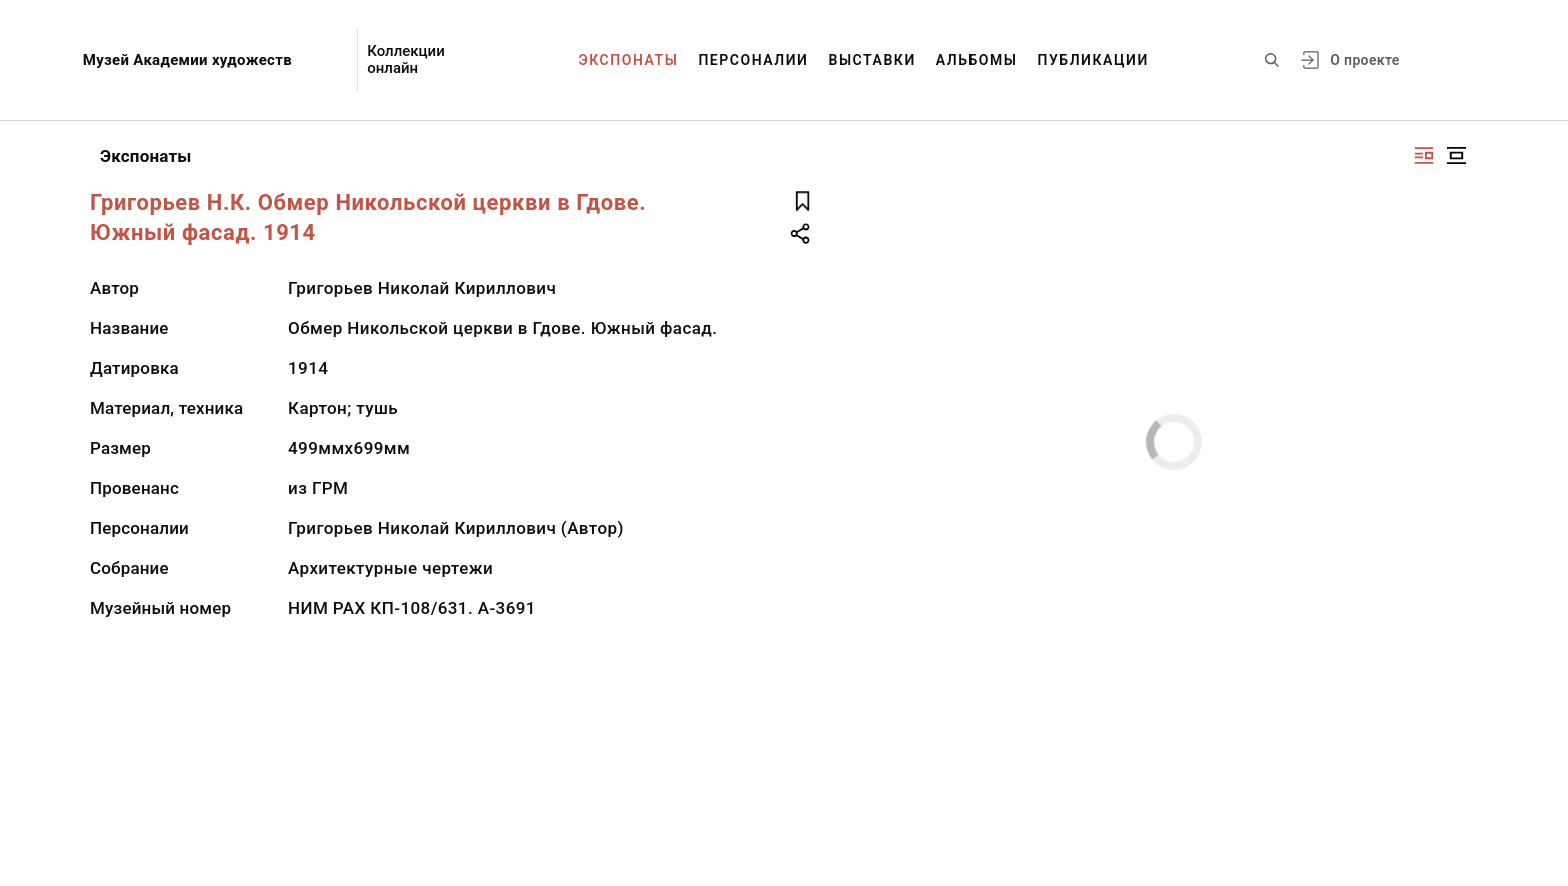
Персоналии (753, 60)
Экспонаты (629, 60)
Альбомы (977, 60)
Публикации (1093, 60)
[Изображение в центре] (1456, 155)
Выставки (871, 60)
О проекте (1364, 60)
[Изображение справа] (1424, 155)
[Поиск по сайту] (1272, 60)
